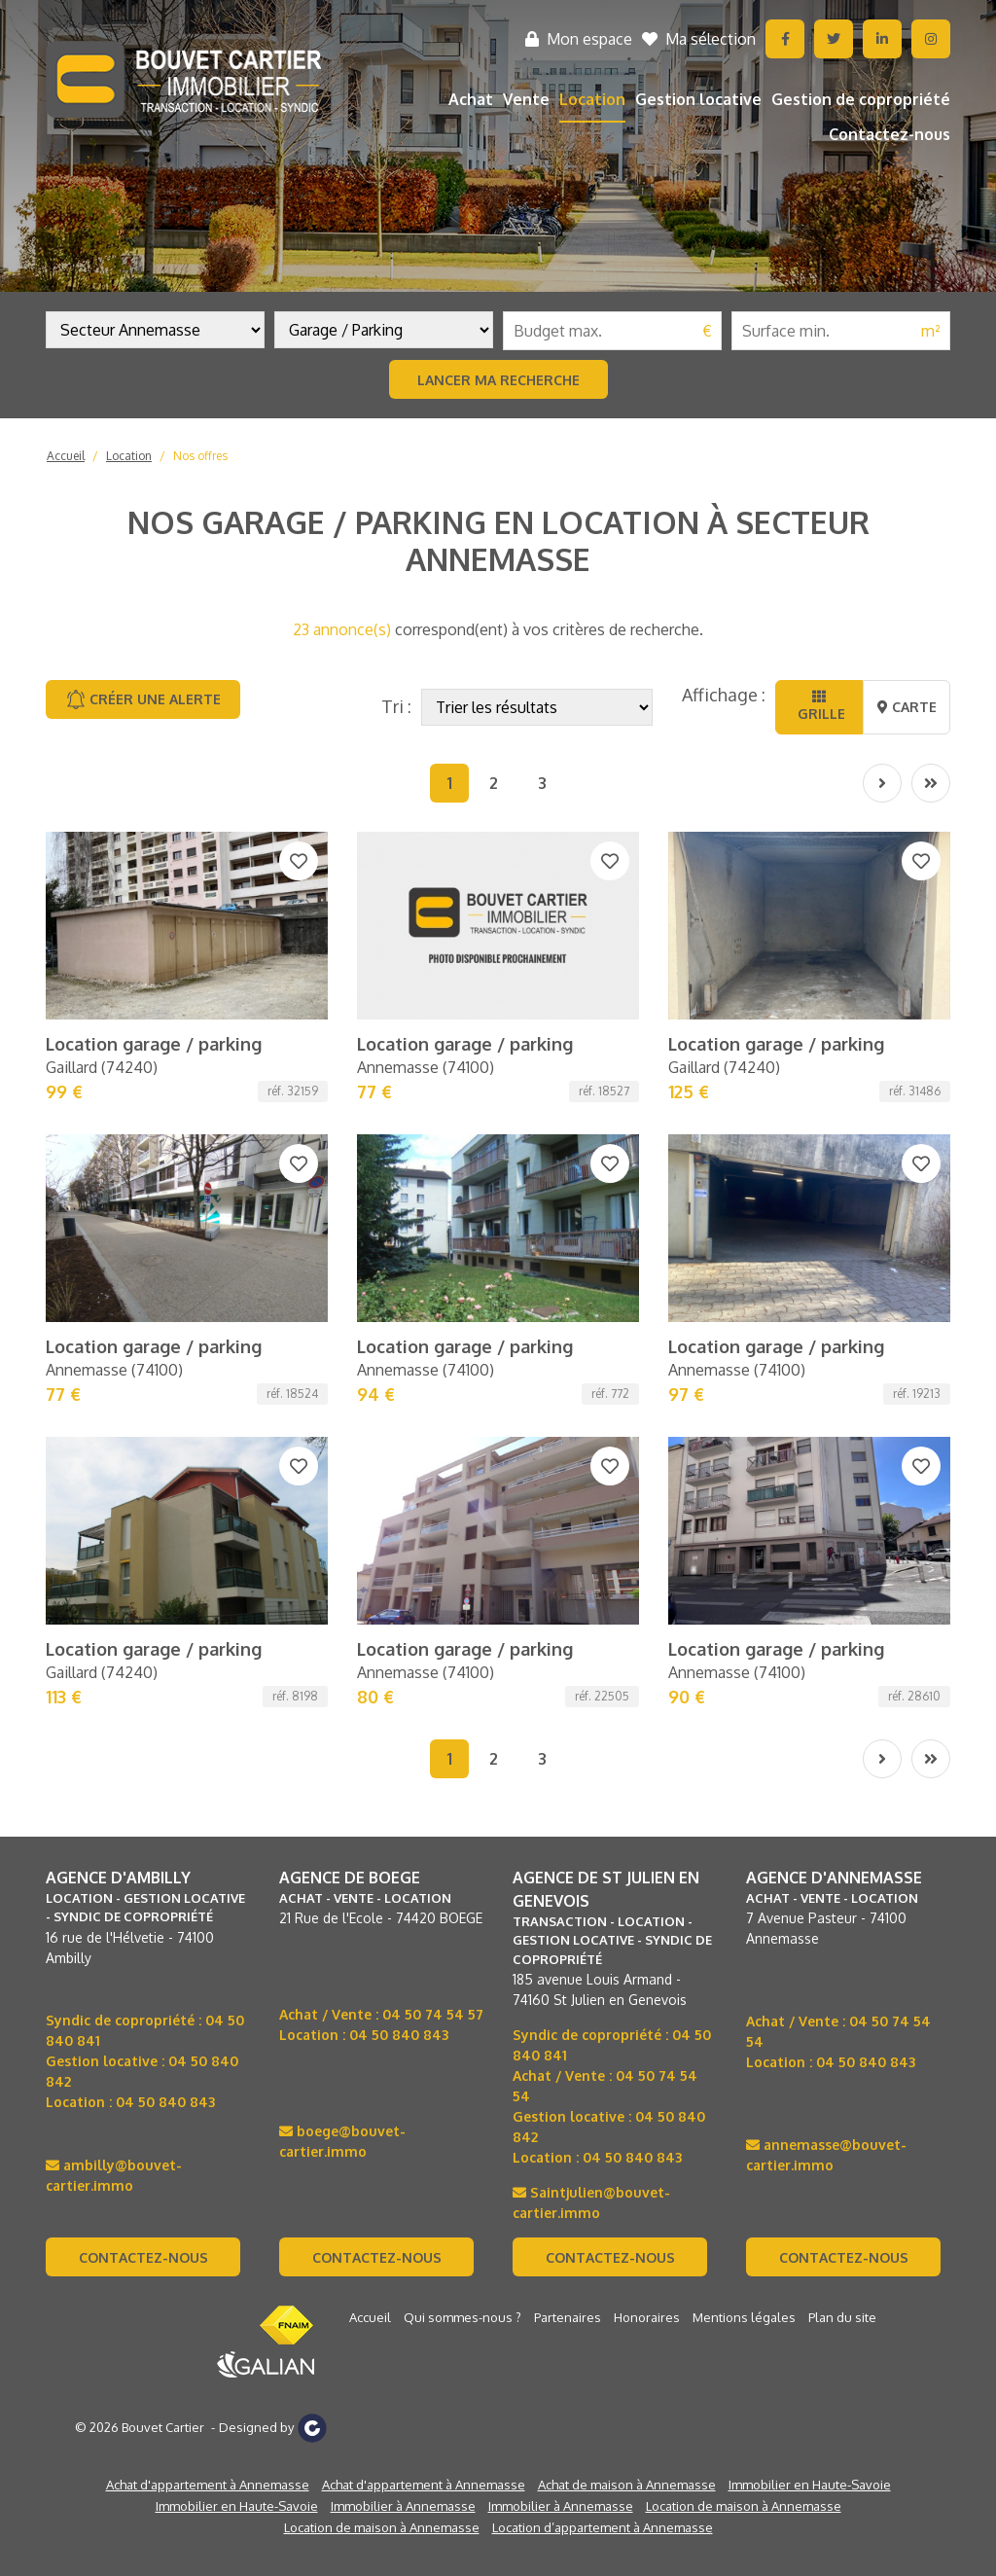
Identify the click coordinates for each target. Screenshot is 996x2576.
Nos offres (200, 455)
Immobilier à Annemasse (403, 2012)
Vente (526, 99)
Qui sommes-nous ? (462, 1823)
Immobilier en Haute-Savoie (810, 1990)
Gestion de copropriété (860, 99)
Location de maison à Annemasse (743, 2012)
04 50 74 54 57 (432, 1520)
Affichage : (723, 694)
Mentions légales (744, 1823)
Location (592, 99)
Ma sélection (699, 39)
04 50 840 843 (165, 1607)
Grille (819, 706)
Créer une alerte (143, 699)
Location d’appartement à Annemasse (602, 2033)
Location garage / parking (154, 879)
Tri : (396, 706)
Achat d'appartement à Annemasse (207, 1990)
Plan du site (842, 1823)
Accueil (66, 455)
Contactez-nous (889, 134)
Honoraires (647, 1823)
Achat (470, 99)
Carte (907, 706)
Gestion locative (698, 99)
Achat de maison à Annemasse (627, 1990)
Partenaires (567, 1823)
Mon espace (578, 39)
